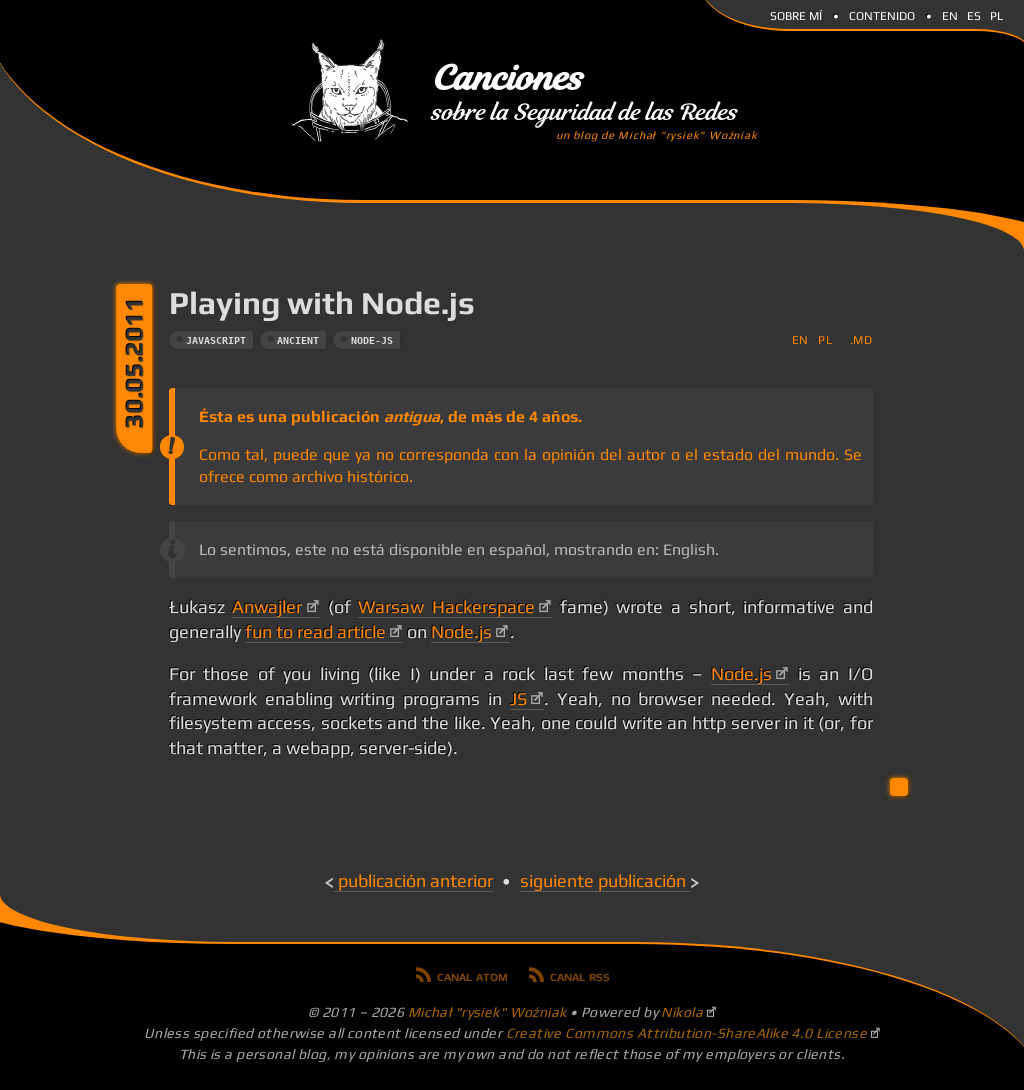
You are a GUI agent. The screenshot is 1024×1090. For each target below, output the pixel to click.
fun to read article (315, 632)
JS (518, 699)
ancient (298, 340)
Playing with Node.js (322, 302)
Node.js (461, 632)
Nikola (682, 1012)
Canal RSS (580, 975)
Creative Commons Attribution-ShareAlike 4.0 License (687, 1033)
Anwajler (267, 607)
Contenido (882, 14)
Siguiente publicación (603, 881)
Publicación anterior (415, 881)
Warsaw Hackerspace (446, 607)
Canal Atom (472, 975)
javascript (216, 340)
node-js (372, 340)
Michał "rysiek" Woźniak (487, 1012)
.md (861, 339)
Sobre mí (796, 14)
